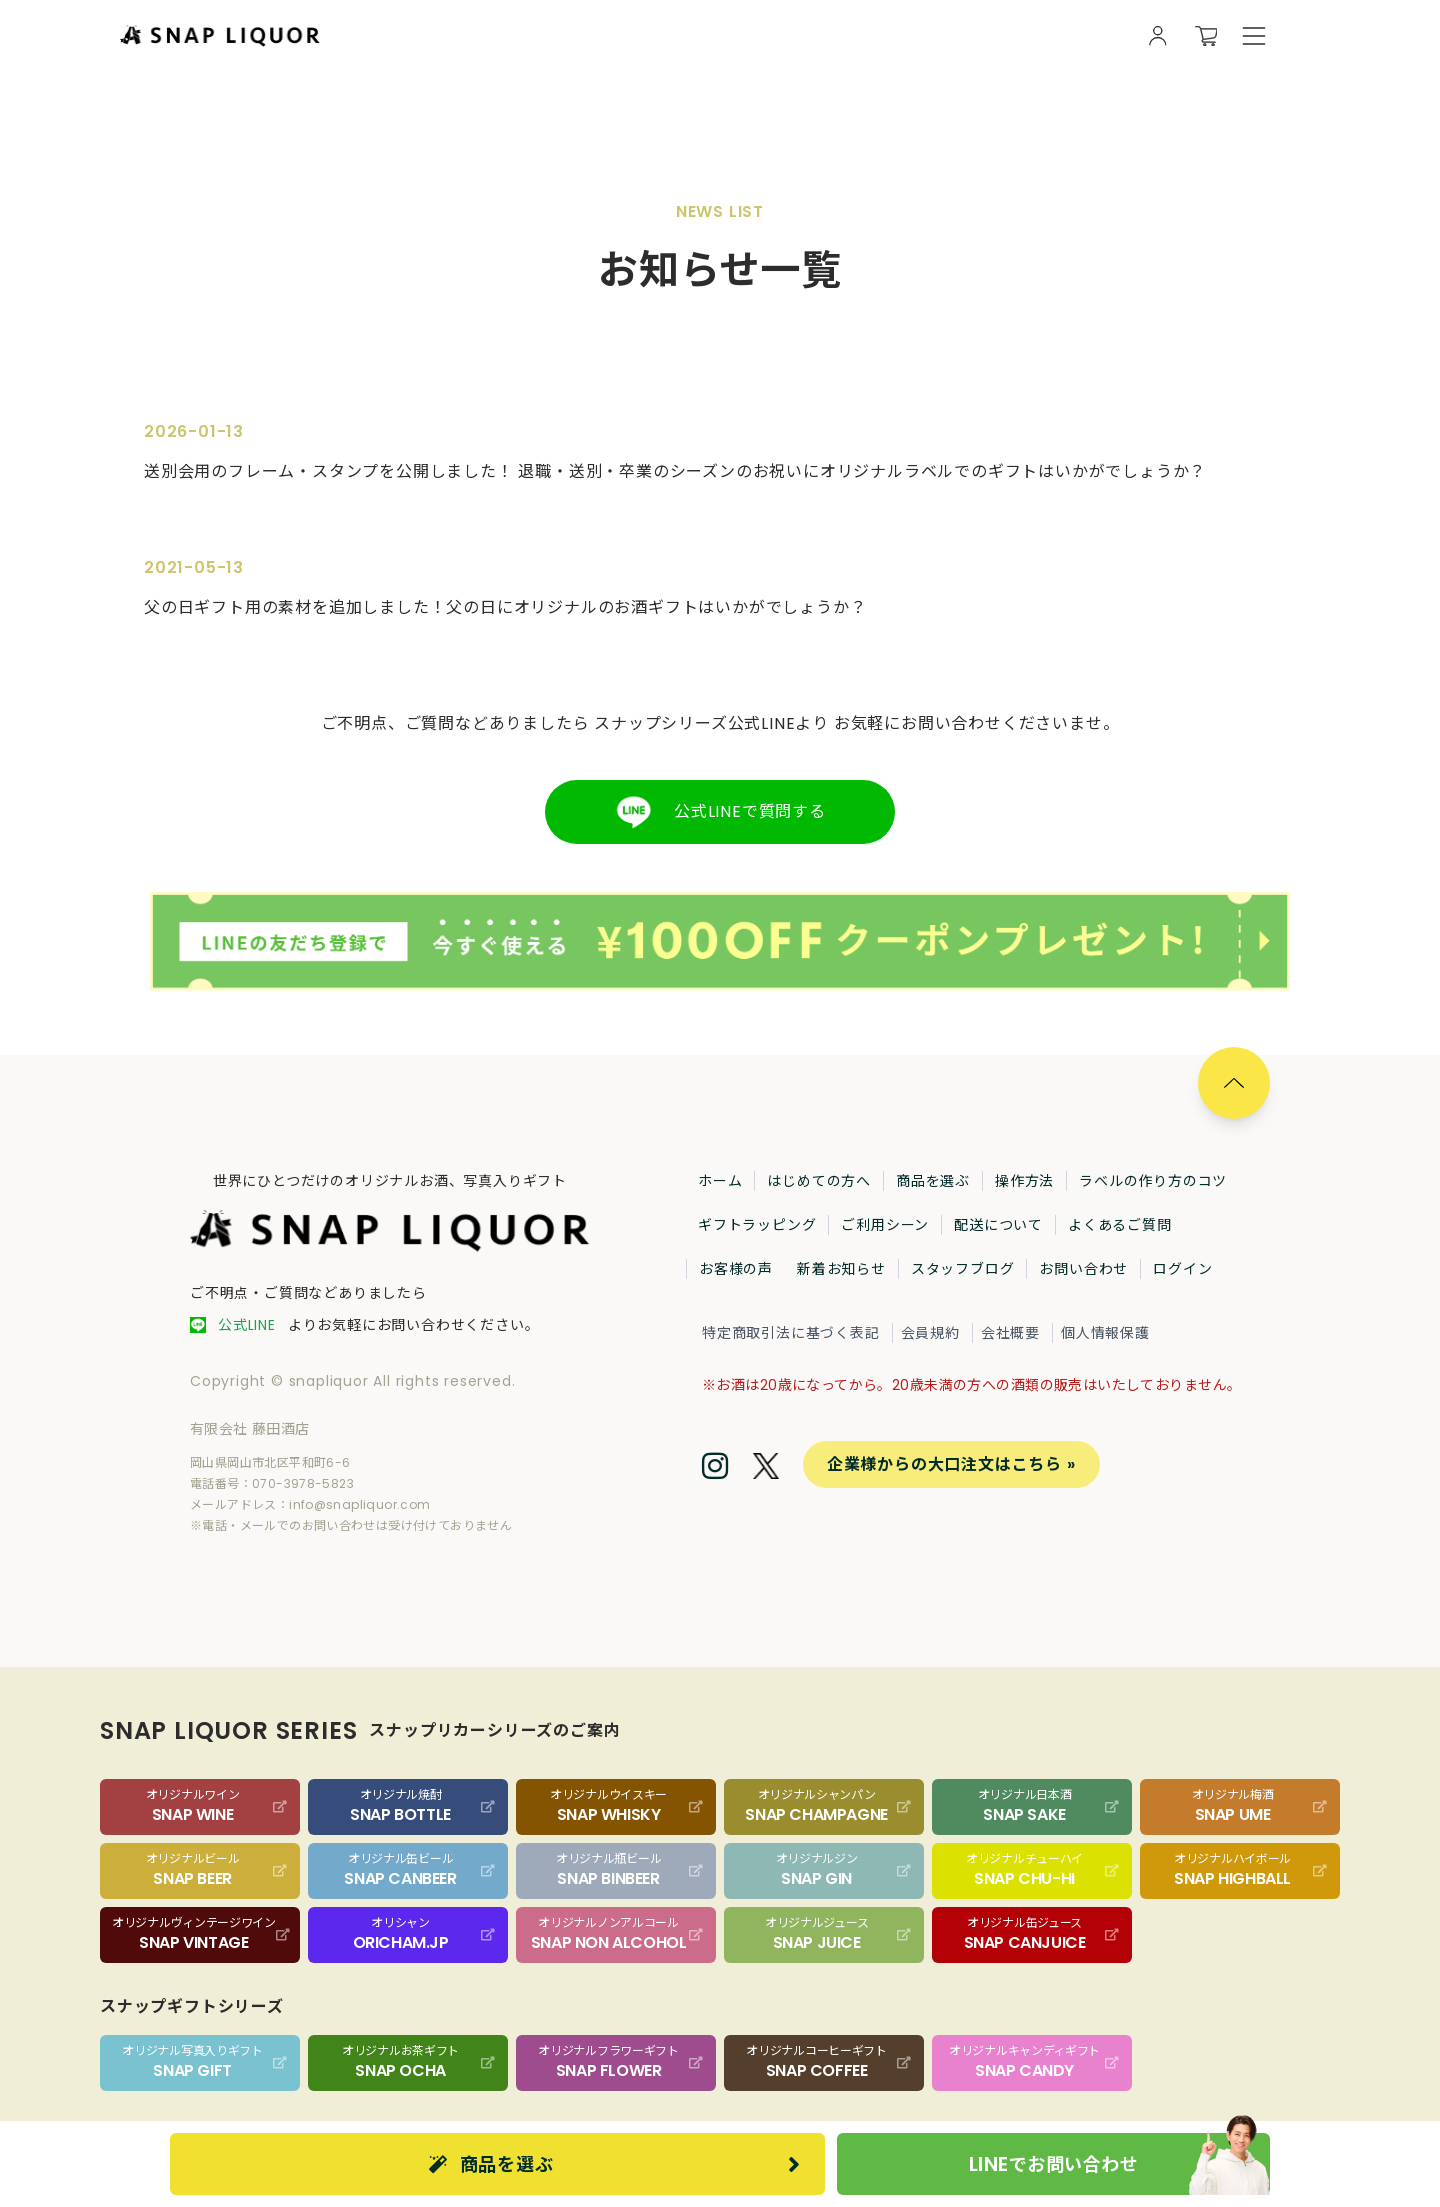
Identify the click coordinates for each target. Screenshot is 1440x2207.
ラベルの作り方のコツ (1153, 1181)
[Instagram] (715, 1467)
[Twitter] (766, 1469)
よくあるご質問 (1120, 1225)
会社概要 (1010, 1333)
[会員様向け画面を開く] (1158, 36)
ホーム (720, 1181)
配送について (998, 1225)
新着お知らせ (841, 1269)
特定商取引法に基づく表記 (791, 1333)
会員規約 (930, 1333)
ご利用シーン (885, 1225)
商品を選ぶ (933, 1181)
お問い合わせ (1083, 1269)
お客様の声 (736, 1269)
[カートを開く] (1206, 36)
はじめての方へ (819, 1181)
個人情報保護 (1105, 1333)
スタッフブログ (963, 1269)
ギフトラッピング (757, 1225)
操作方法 (1024, 1181)
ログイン (1182, 1269)
